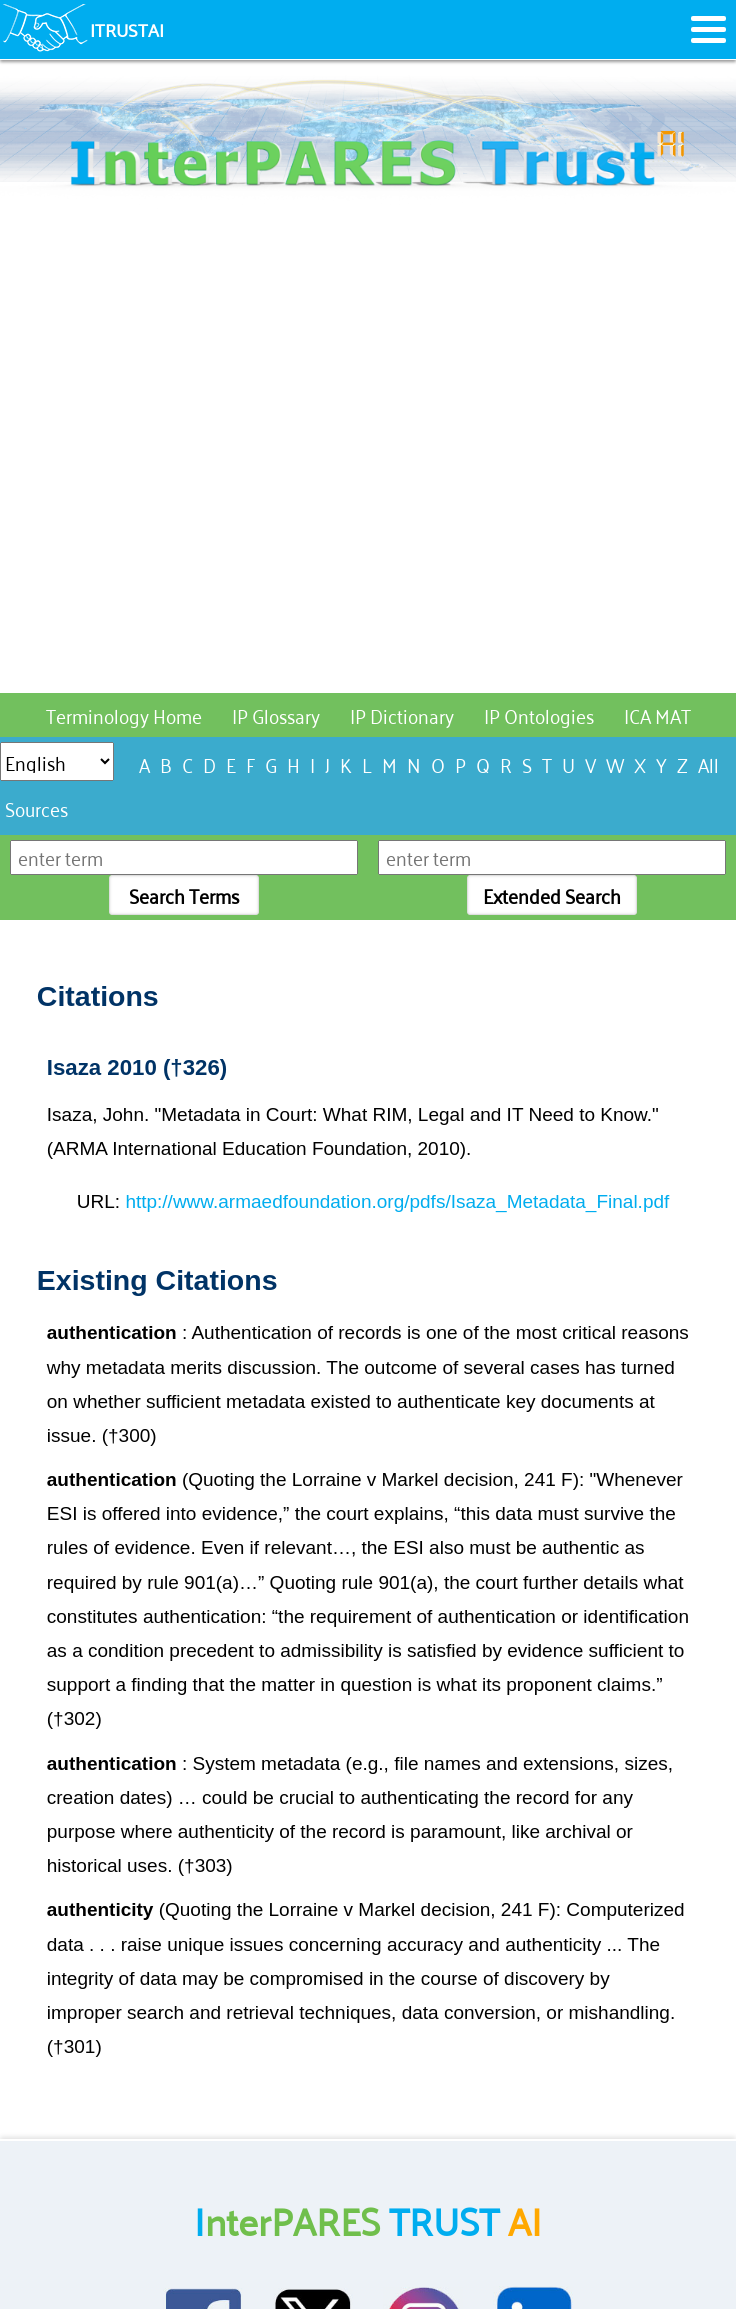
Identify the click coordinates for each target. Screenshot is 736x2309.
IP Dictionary (402, 714)
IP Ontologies (539, 714)
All (708, 763)
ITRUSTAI (127, 29)
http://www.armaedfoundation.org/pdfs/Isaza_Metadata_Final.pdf (397, 1201)
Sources (36, 807)
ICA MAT (657, 714)
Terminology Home (124, 714)
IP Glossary (276, 714)
